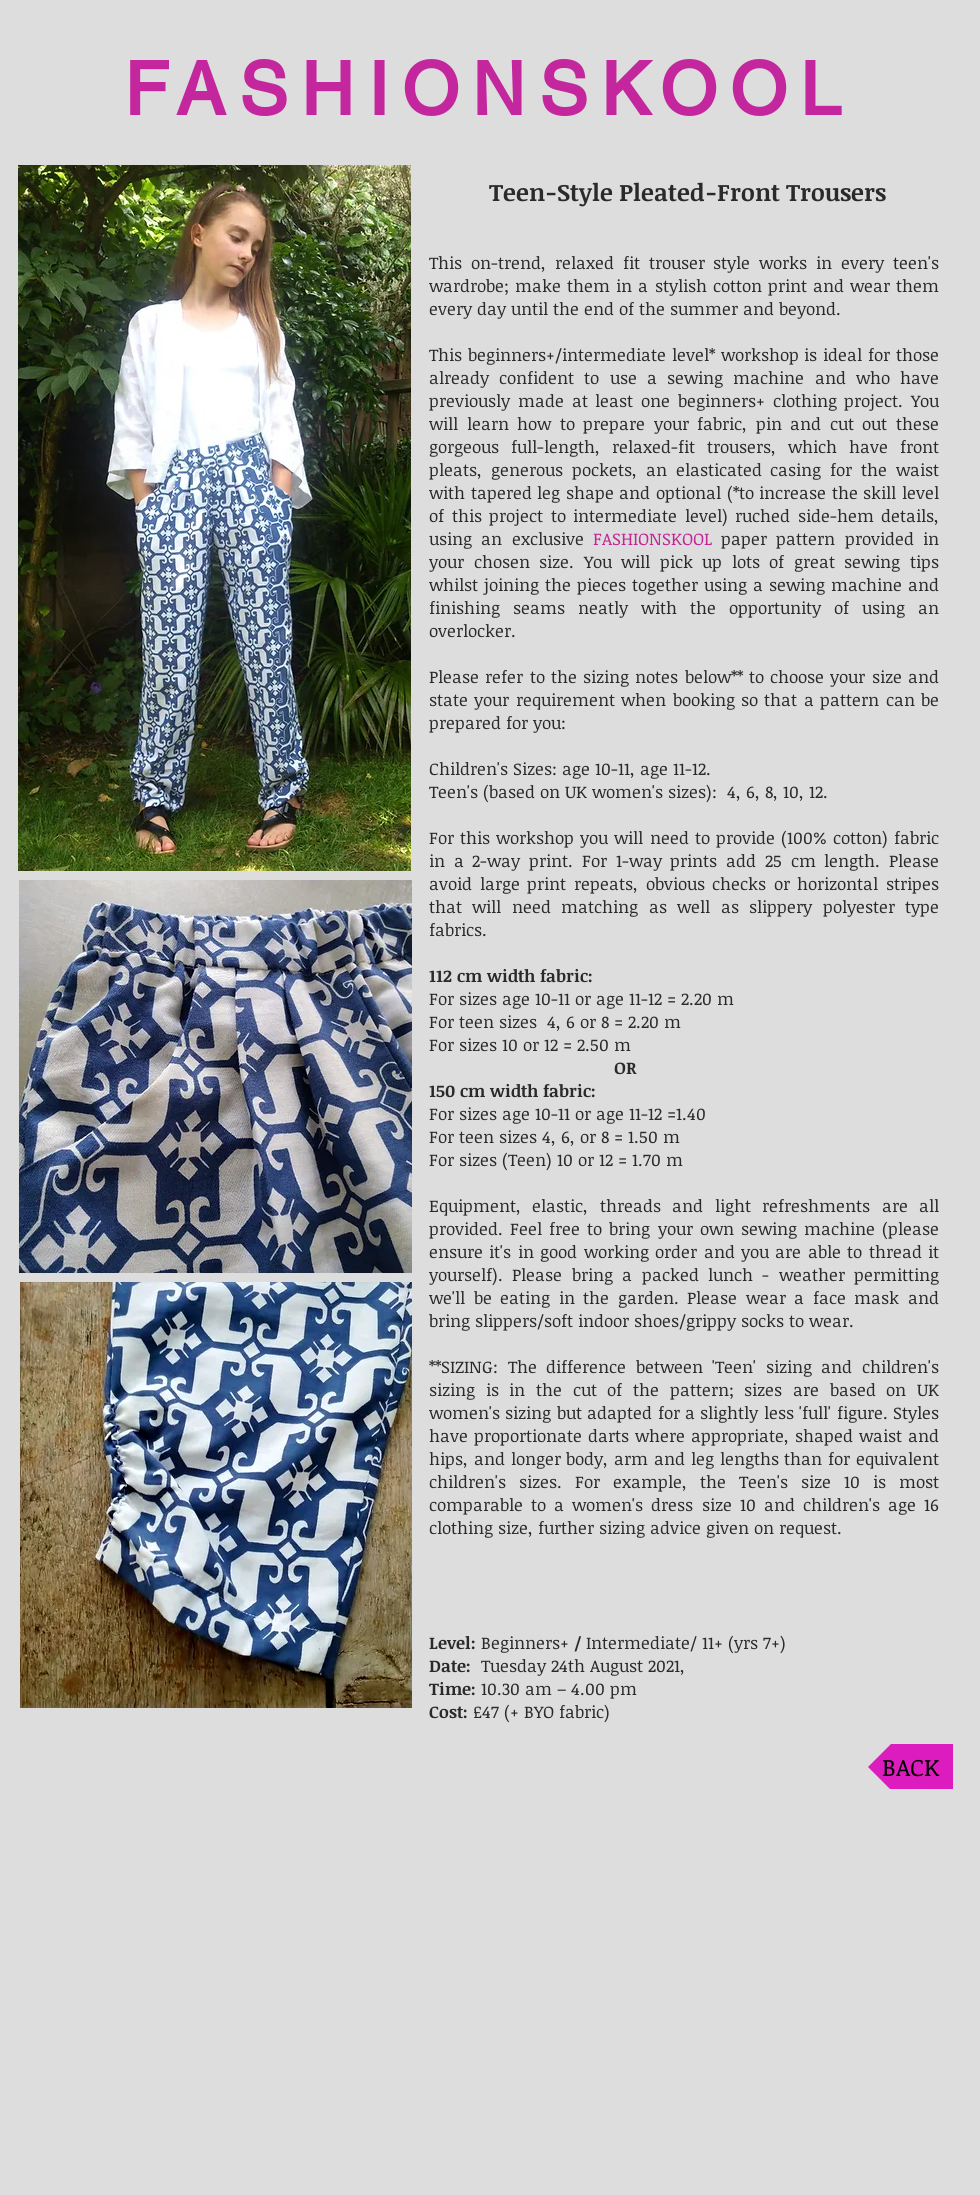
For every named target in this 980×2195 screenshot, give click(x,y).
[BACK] (910, 1766)
